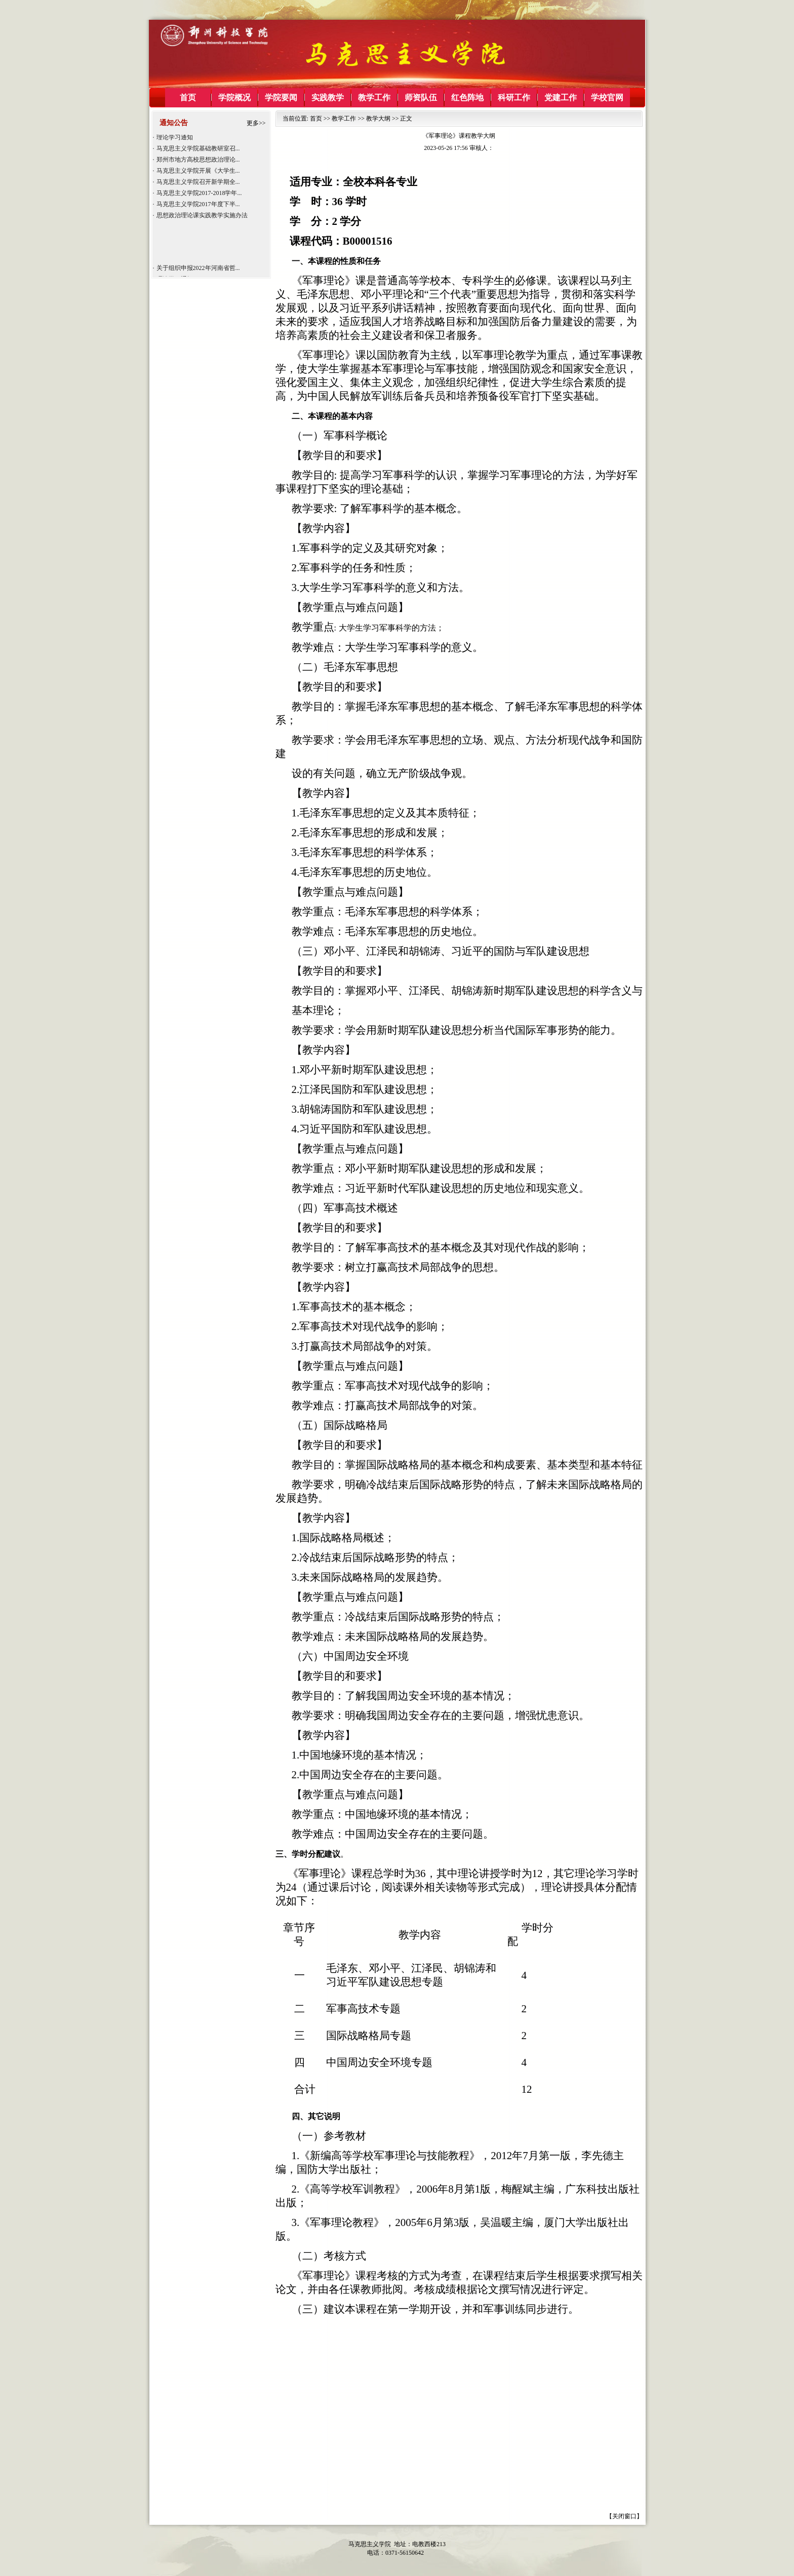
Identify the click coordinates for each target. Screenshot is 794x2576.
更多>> (256, 123)
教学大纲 (378, 118)
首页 (316, 118)
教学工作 (344, 118)
